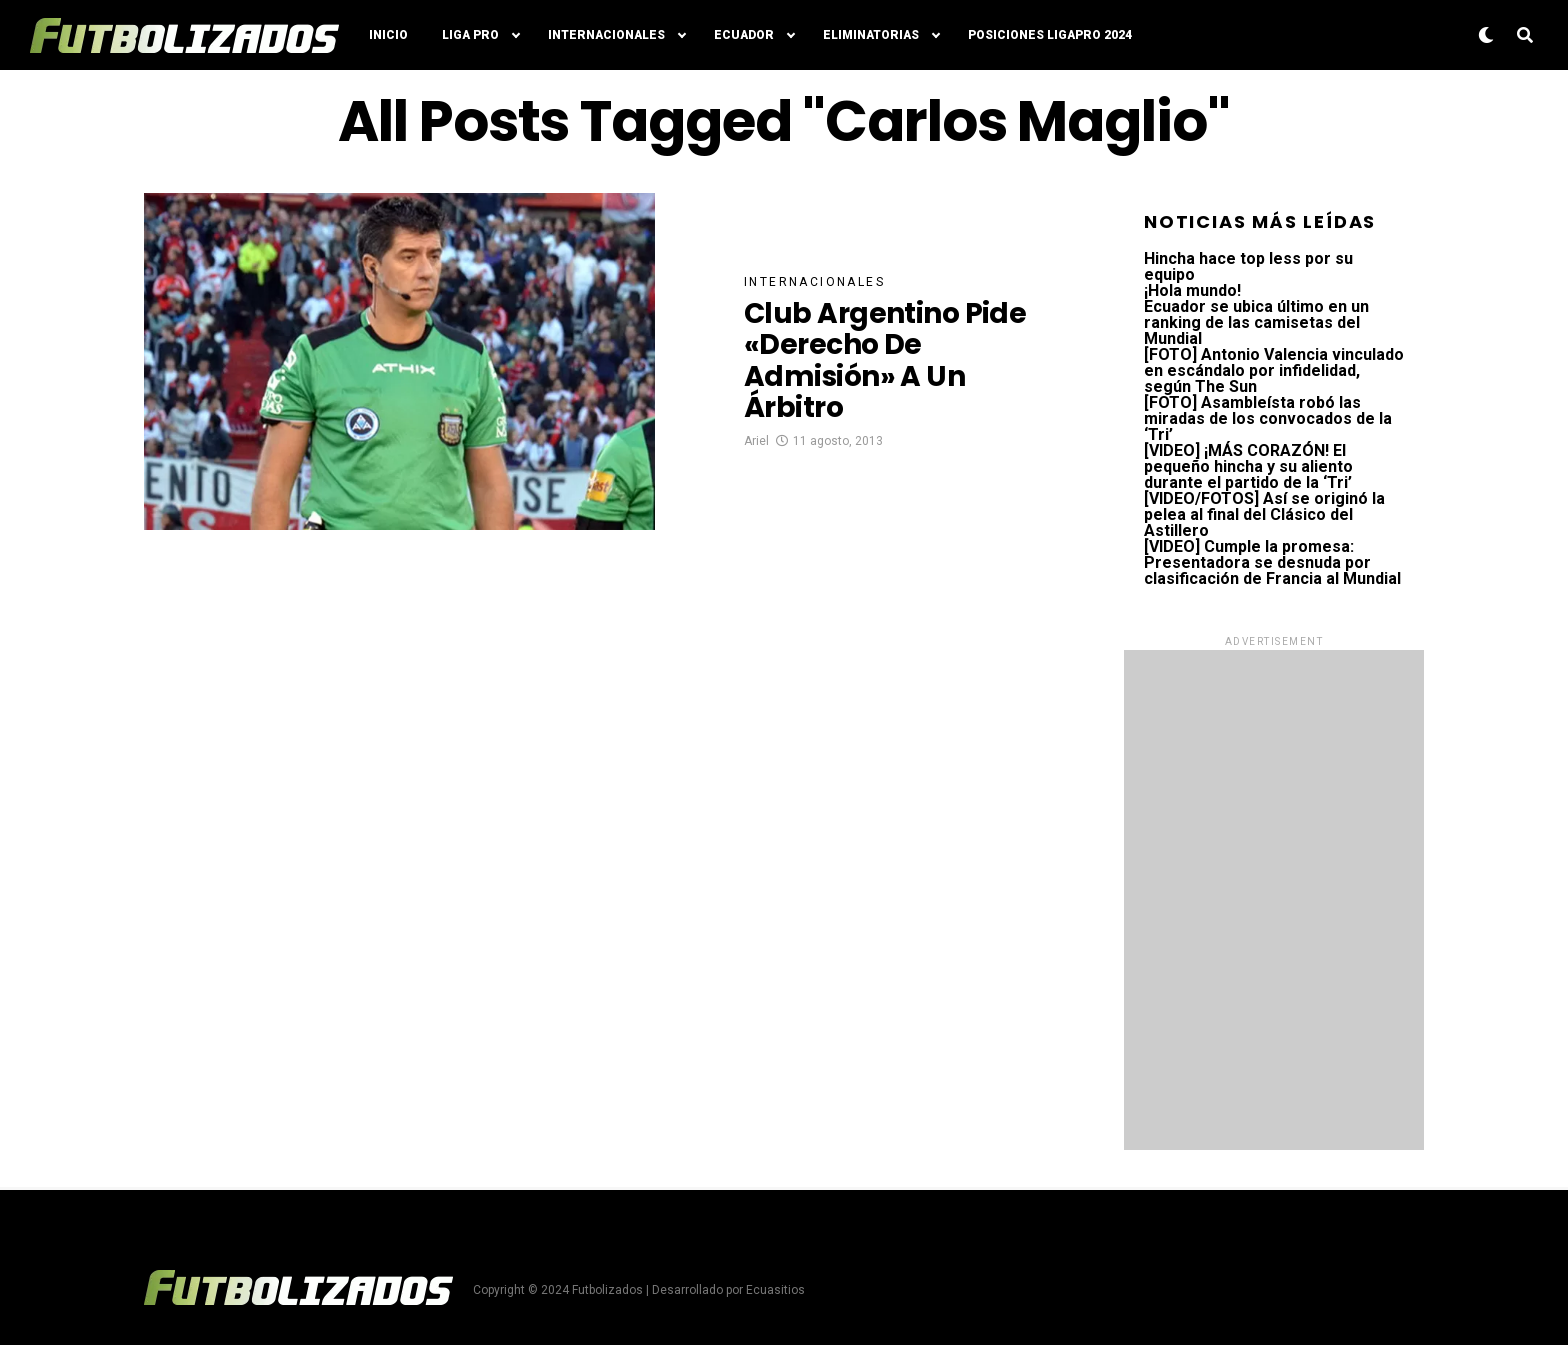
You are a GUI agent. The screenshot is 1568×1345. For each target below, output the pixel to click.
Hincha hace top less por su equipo (1248, 266)
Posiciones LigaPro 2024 (1050, 35)
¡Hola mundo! (1192, 290)
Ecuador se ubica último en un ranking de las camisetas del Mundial (1256, 322)
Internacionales (606, 35)
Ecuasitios (775, 1290)
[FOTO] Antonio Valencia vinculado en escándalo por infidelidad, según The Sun (1274, 370)
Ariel (756, 441)
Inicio (388, 35)
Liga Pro (470, 35)
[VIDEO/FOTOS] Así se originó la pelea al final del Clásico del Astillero (1264, 514)
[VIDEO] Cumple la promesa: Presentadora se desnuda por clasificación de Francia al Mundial (1272, 562)
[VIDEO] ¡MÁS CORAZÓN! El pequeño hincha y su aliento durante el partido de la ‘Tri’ (1248, 466)
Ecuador (744, 35)
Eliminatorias (871, 35)
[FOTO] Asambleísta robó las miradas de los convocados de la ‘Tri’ (1268, 418)
